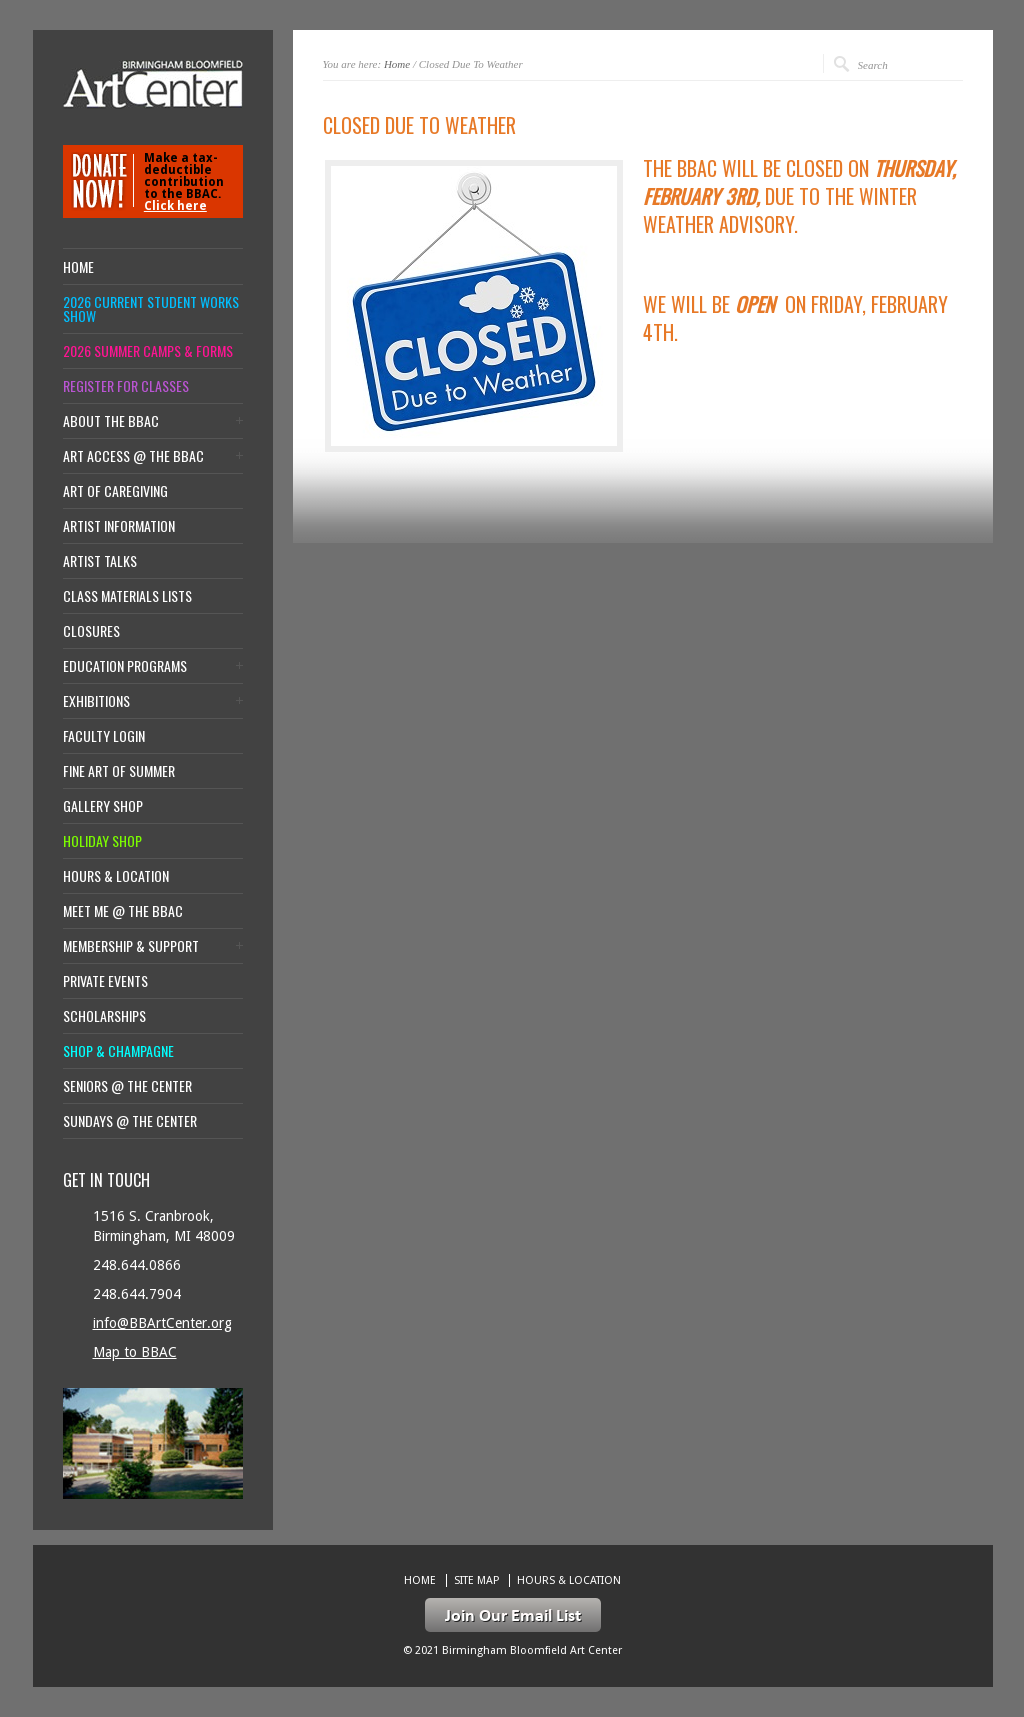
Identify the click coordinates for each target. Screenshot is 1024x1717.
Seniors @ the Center (127, 1086)
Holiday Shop (102, 841)
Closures (91, 631)
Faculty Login (104, 736)
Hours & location (116, 876)
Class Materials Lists (127, 596)
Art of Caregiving (115, 491)
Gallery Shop (103, 806)
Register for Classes (126, 386)
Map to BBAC (135, 1352)
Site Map (476, 1580)
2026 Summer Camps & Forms (148, 351)
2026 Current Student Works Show (151, 309)
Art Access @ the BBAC (133, 456)
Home (397, 64)
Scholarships (104, 1016)
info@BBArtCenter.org (162, 1323)
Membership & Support (131, 946)
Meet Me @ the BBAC (123, 911)
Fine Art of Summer (119, 771)
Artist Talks (100, 561)
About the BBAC (111, 421)
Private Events (105, 981)
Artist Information (119, 526)
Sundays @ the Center (130, 1121)
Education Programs (125, 666)
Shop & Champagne (118, 1051)
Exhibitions (96, 701)
